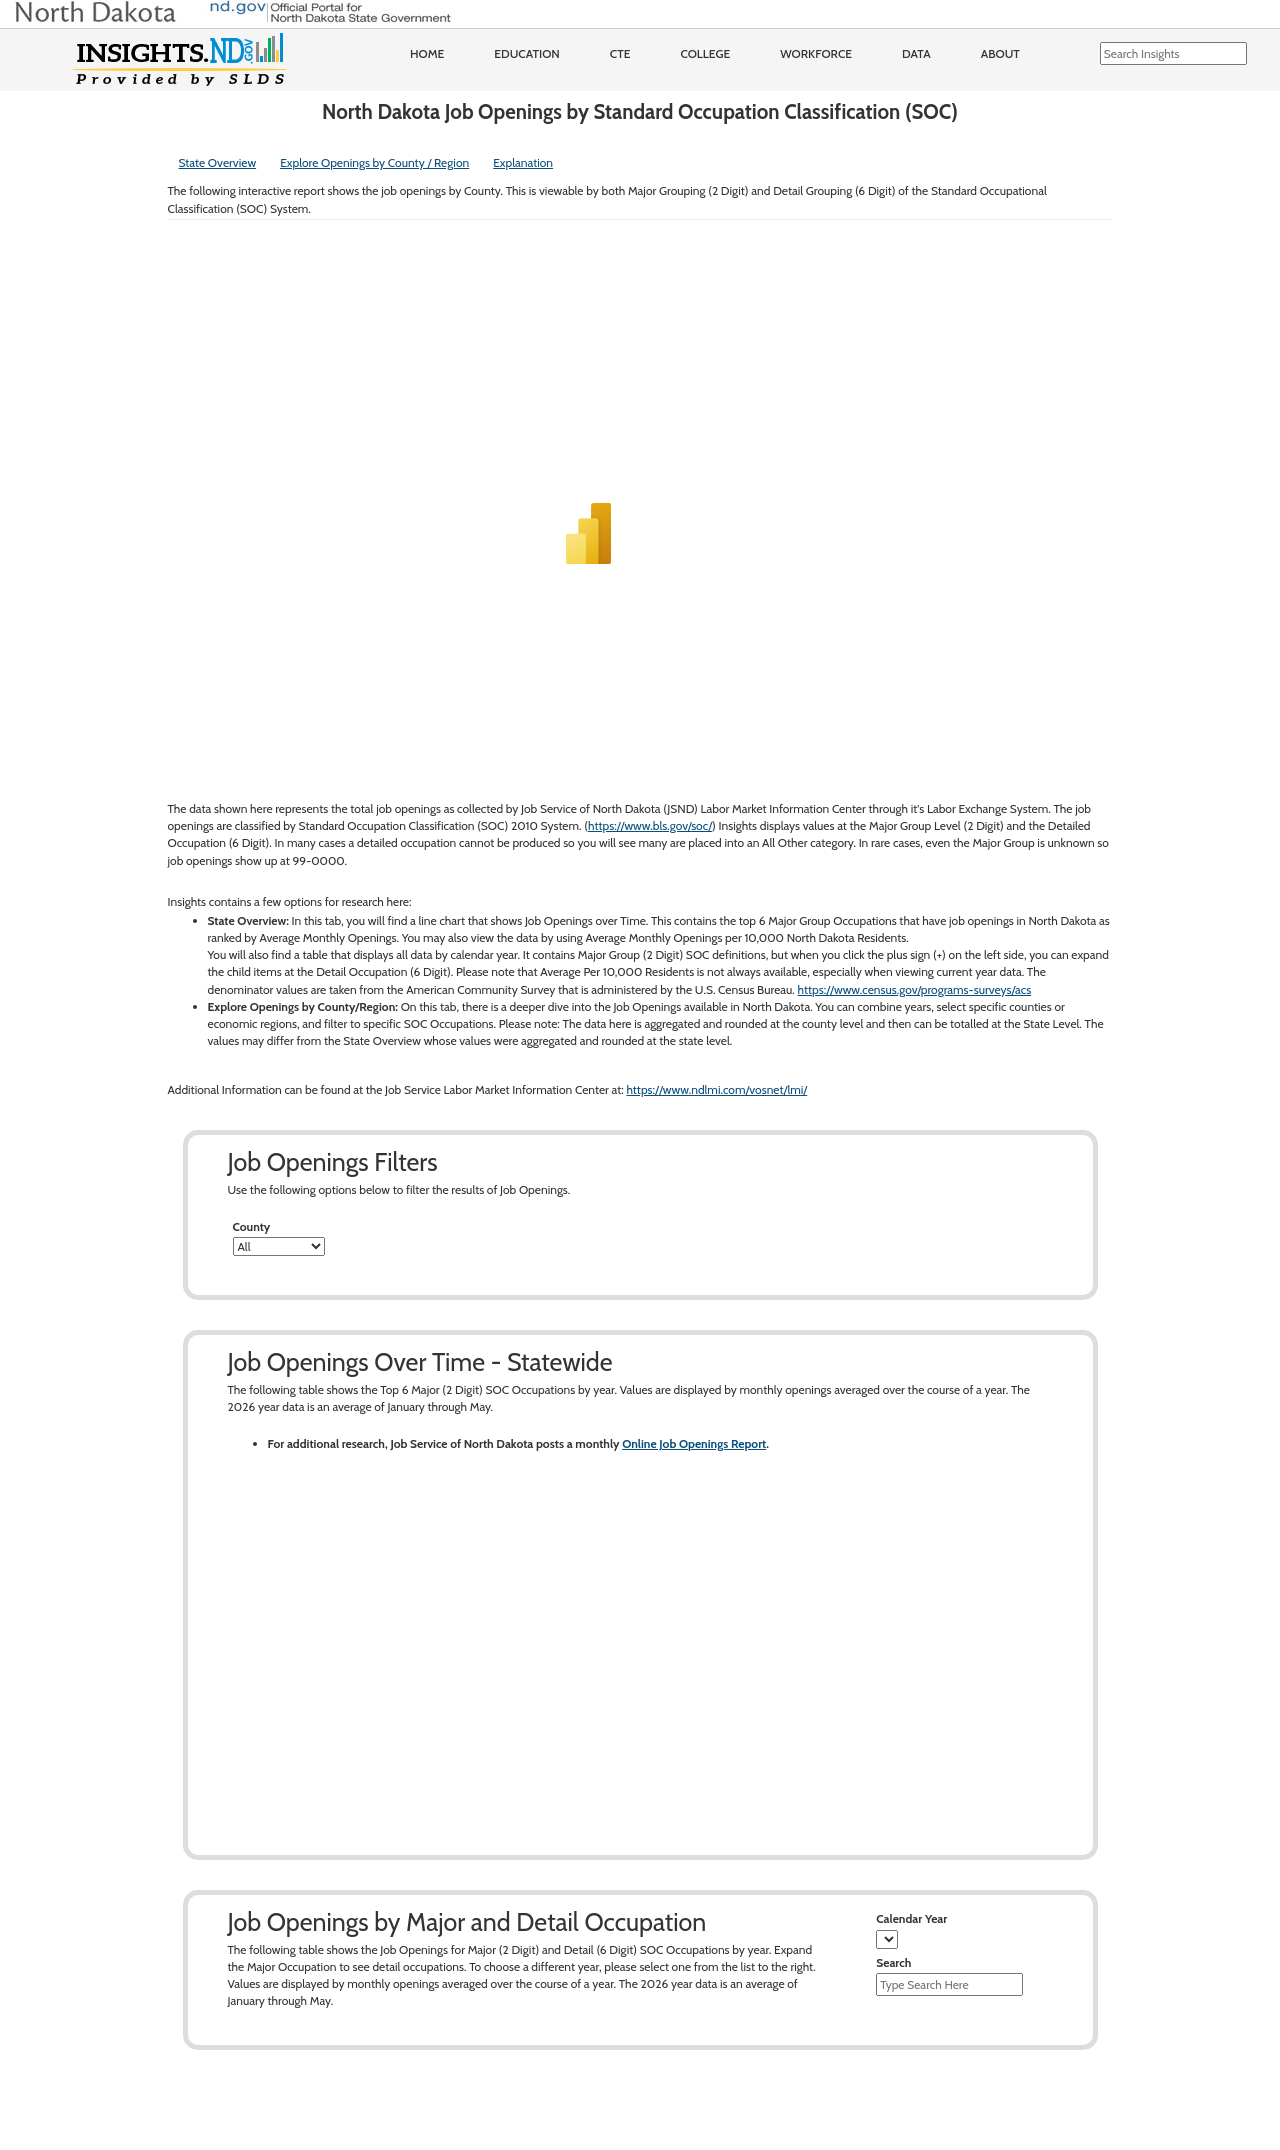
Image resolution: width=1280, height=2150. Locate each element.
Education (527, 53)
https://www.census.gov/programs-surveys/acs (915, 989)
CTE (620, 53)
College (705, 53)
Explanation (523, 162)
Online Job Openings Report (694, 1443)
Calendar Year (911, 1918)
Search (893, 1962)
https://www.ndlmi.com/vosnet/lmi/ (716, 1089)
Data (916, 53)
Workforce (816, 53)
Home (427, 53)
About (1000, 53)
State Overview (218, 162)
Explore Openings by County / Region (374, 162)
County (252, 1226)
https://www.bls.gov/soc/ (650, 825)
